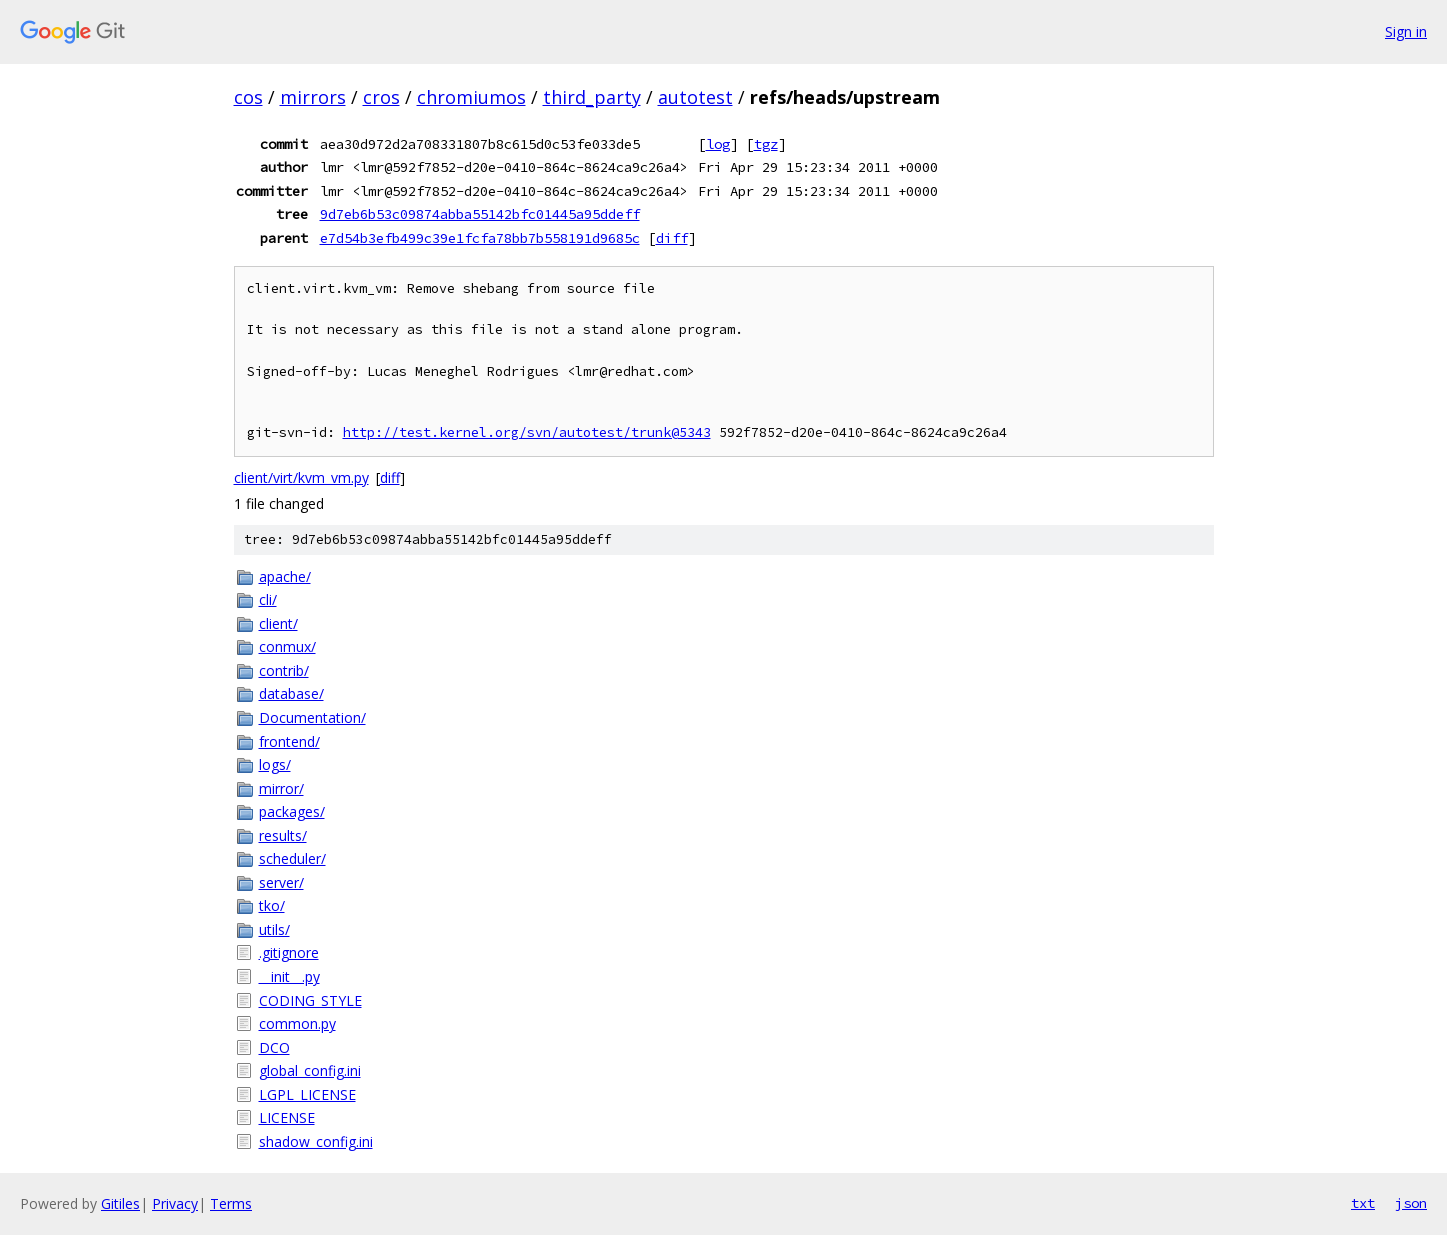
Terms (231, 1203)
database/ (291, 693)
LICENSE (287, 1117)
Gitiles (120, 1203)
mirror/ (281, 788)
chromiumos (471, 97)
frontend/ (289, 741)
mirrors (313, 97)
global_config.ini (310, 1070)
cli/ (268, 599)
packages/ (292, 811)
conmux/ (287, 646)
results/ (283, 835)
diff (672, 238)
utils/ (274, 929)
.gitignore (289, 952)
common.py (297, 1023)
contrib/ (284, 670)
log (718, 144)
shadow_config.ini (316, 1141)
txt (1363, 1203)
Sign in (1406, 31)
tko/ (272, 905)
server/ (281, 882)
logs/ (275, 764)
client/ (278, 623)
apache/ (285, 576)
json (1411, 1203)
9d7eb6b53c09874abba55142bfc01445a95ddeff (480, 214)
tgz (766, 144)
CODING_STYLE (310, 1000)
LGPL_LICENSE (307, 1094)
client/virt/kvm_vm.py (301, 477)
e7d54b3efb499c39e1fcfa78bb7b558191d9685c (480, 238)
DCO (274, 1047)
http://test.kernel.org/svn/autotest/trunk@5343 (527, 432)
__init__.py (289, 976)
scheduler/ (292, 858)
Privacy (175, 1203)
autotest (695, 97)
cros (381, 97)
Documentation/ (312, 717)
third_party (592, 97)
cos (248, 97)
